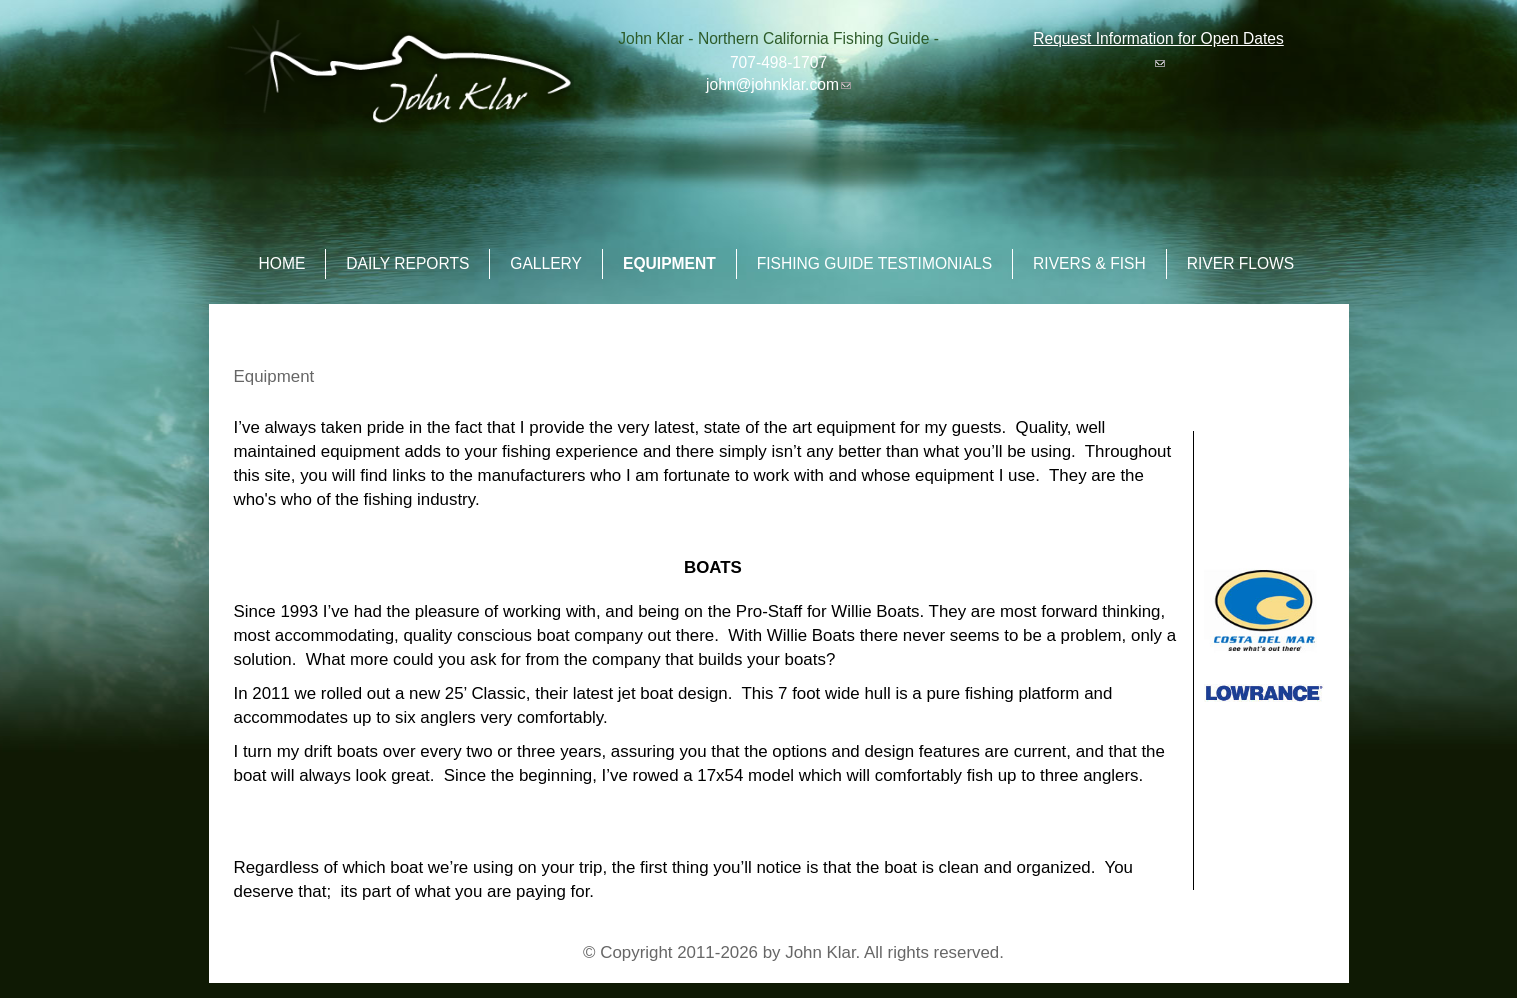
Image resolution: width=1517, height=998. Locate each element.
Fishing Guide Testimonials (874, 263)
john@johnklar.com (778, 84)
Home (282, 263)
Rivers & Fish (1089, 263)
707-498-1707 (778, 62)
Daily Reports (407, 263)
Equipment (669, 263)
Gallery (546, 263)
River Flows (1240, 263)
